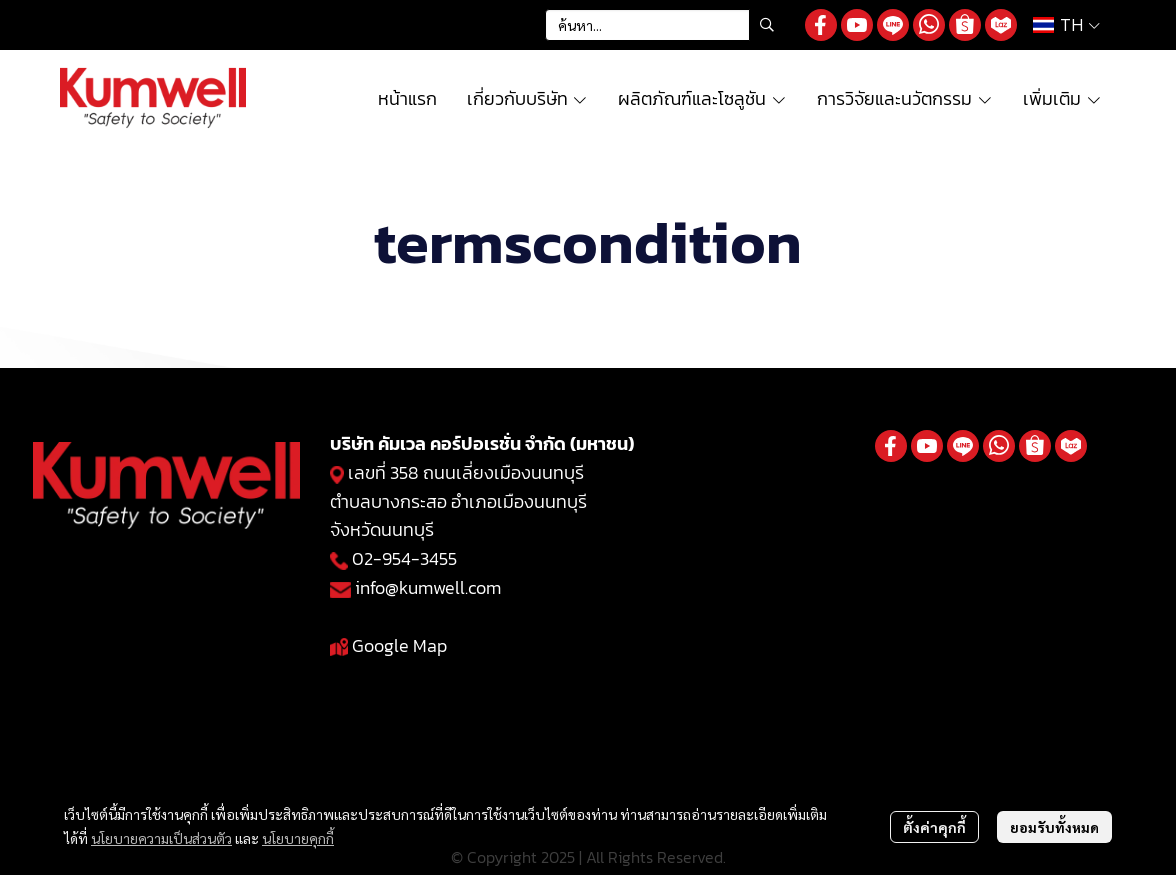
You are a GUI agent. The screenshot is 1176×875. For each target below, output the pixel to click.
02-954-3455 (404, 558)
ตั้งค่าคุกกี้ (934, 827)
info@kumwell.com (428, 587)
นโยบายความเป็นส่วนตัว (161, 838)
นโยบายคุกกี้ (298, 838)
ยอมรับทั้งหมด (1054, 827)
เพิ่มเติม (1062, 98)
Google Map (399, 645)
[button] (665, 25)
